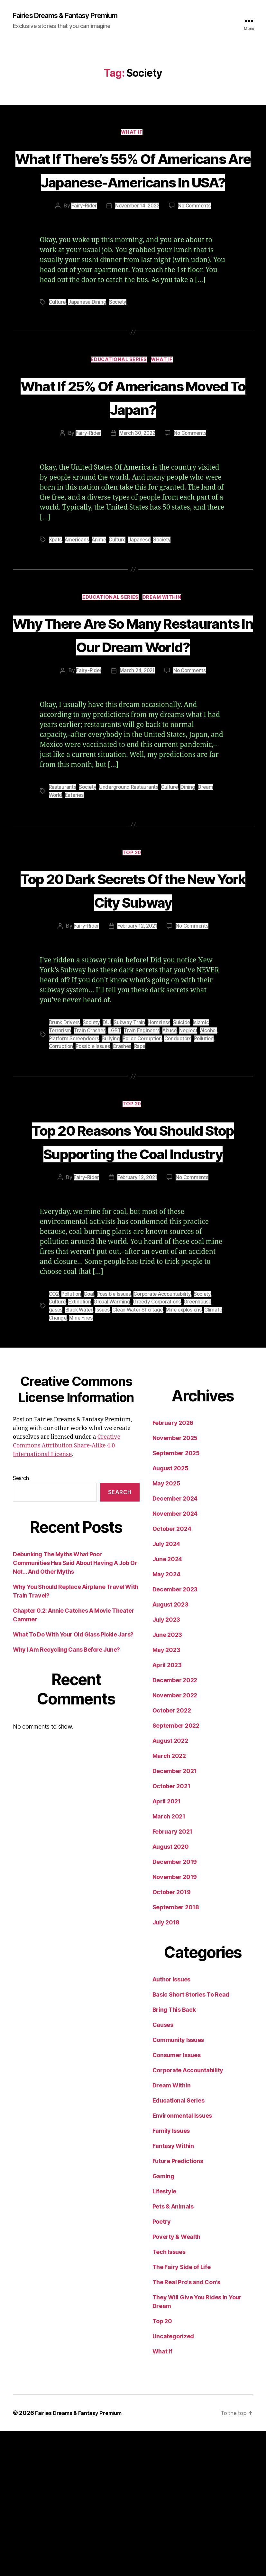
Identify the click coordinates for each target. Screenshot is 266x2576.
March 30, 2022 (137, 506)
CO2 (54, 1439)
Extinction (80, 1447)
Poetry (161, 2366)
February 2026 (173, 1567)
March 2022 (169, 1900)
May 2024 (166, 1719)
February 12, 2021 (136, 1048)
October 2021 (171, 1931)
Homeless (160, 1144)
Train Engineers (143, 1152)
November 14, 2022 (137, 255)
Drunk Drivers (65, 1144)
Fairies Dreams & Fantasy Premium (73, 16)
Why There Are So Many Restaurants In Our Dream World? (133, 720)
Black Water (80, 1455)
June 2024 (167, 1704)
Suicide (183, 1144)
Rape (143, 1167)
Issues (103, 1455)
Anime (101, 613)
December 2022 (174, 1825)
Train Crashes (91, 1152)
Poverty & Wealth (176, 2381)
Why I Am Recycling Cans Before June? (66, 1794)
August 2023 (170, 1749)
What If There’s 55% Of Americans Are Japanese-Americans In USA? (133, 194)
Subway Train (130, 1144)
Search (21, 1623)
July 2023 (166, 1764)
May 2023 (166, 1794)
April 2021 (166, 1946)
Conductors (183, 1160)
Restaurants (63, 885)
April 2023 (167, 1810)
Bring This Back (174, 2154)
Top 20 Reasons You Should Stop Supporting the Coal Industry (132, 1274)
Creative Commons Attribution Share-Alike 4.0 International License (66, 1590)
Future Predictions (177, 2306)
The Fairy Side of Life (181, 2412)
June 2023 (167, 1779)
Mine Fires (101, 1463)
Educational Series (118, 410)
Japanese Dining (88, 351)
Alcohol (213, 1152)
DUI (108, 1144)
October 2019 (171, 2037)
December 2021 (174, 1916)
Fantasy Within (173, 2290)
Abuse (172, 1152)
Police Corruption (145, 1160)
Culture (57, 351)
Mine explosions (188, 1455)
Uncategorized (173, 2481)
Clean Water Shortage (140, 1455)
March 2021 (168, 1961)
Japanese (142, 613)
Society (120, 351)
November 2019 (174, 2021)
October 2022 (171, 1855)
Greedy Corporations (160, 1447)
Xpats (56, 613)
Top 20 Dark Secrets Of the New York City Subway (132, 999)
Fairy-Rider (82, 255)
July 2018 (166, 2067)
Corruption (61, 1167)
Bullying (113, 1160)
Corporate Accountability (167, 1439)
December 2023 (175, 1734)
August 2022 (170, 1885)
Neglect (192, 1152)
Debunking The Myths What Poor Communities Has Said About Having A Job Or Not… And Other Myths (75, 1708)
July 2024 (166, 1688)
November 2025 (175, 1582)
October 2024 (171, 1673)
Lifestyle (164, 2336)
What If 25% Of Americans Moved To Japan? (133, 457)
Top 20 (132, 951)
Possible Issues (95, 1167)
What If (133, 134)
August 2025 (170, 1613)
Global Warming (114, 1447)
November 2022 (174, 1840)
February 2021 (172, 1976)
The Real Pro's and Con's (186, 2427)
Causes (162, 2169)
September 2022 (175, 1870)
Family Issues (171, 2275)
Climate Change (68, 1463)
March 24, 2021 (136, 768)
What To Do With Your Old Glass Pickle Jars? (73, 1779)
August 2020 (170, 1991)
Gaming (163, 2321)
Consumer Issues (176, 2200)
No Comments (196, 255)
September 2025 (176, 1598)
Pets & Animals (173, 2351)
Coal (91, 1439)
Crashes (125, 1167)
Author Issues (171, 2124)
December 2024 (175, 1643)
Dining (190, 885)
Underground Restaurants (130, 885)
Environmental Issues (182, 2260)
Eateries (75, 892)
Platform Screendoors (75, 1160)
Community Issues (178, 2184)
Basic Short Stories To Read (191, 2139)
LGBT (116, 1152)
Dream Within (165, 671)
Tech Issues (169, 2396)
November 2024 (175, 1658)
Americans (78, 613)
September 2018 (175, 2052)
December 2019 (174, 2006)
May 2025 (166, 1628)
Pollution (209, 1160)
